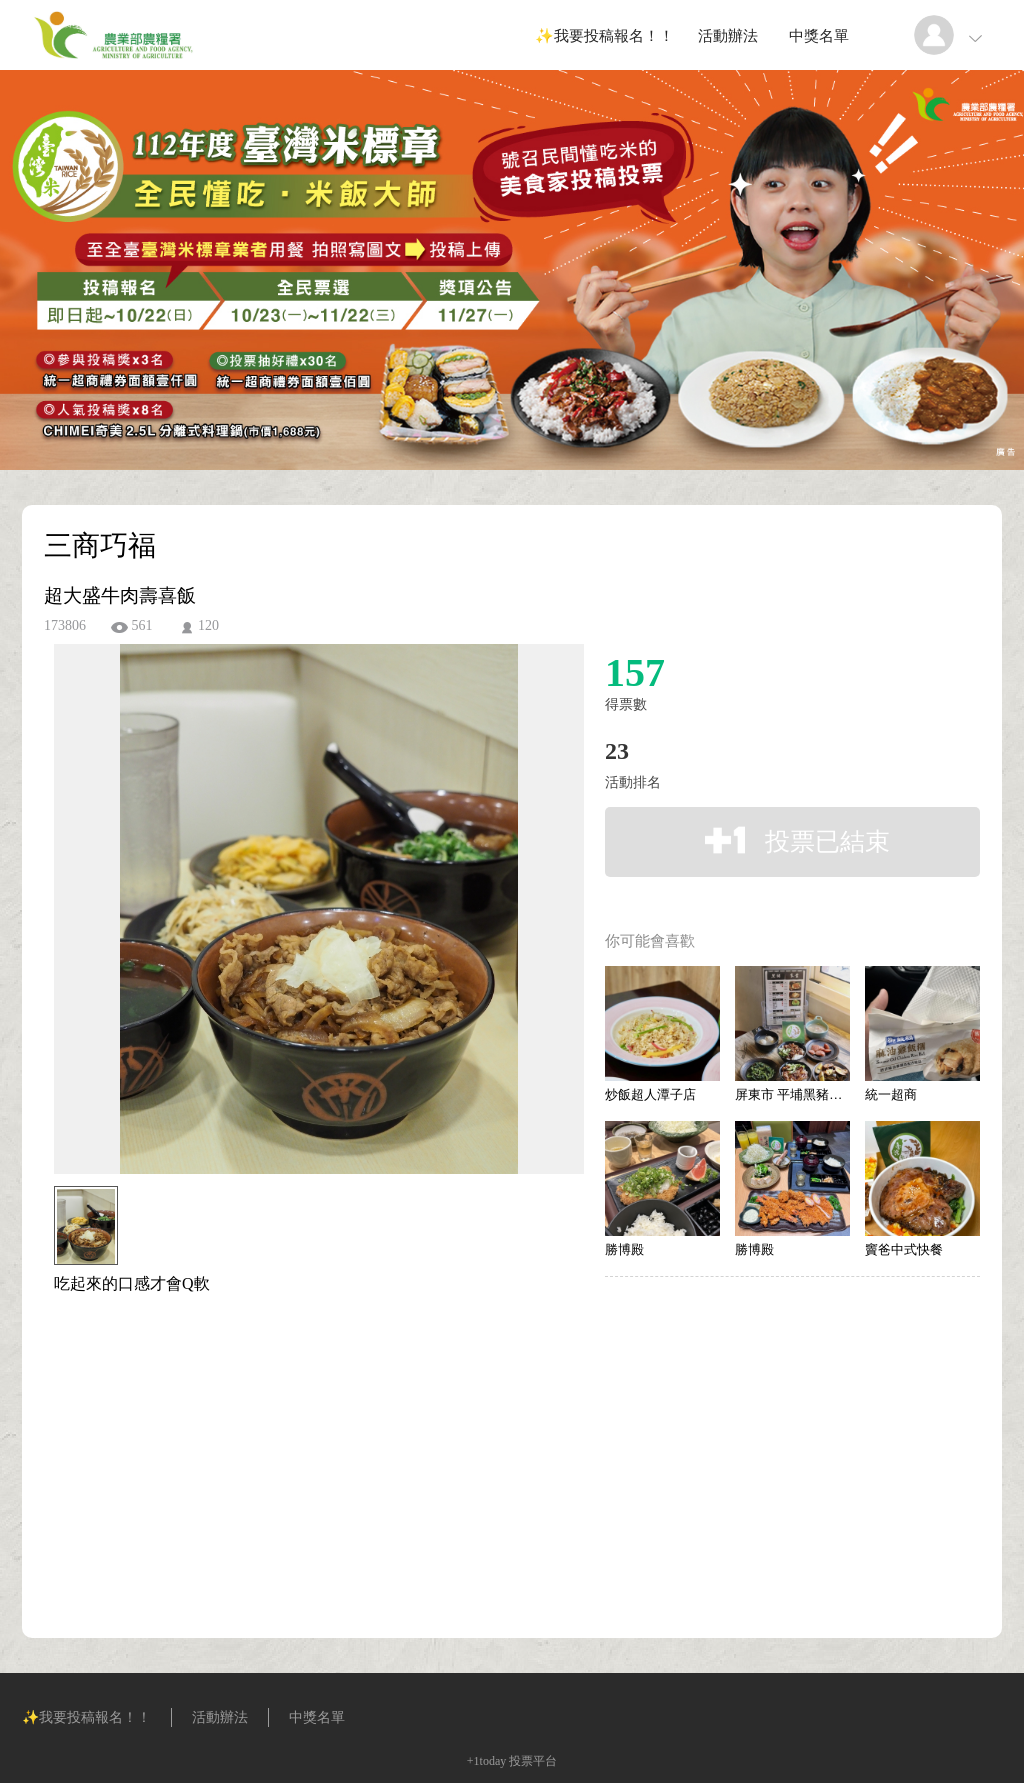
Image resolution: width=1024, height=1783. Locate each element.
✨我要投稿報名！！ (604, 36)
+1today (486, 1761)
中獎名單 (819, 36)
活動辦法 (728, 36)
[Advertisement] (288, 1385)
